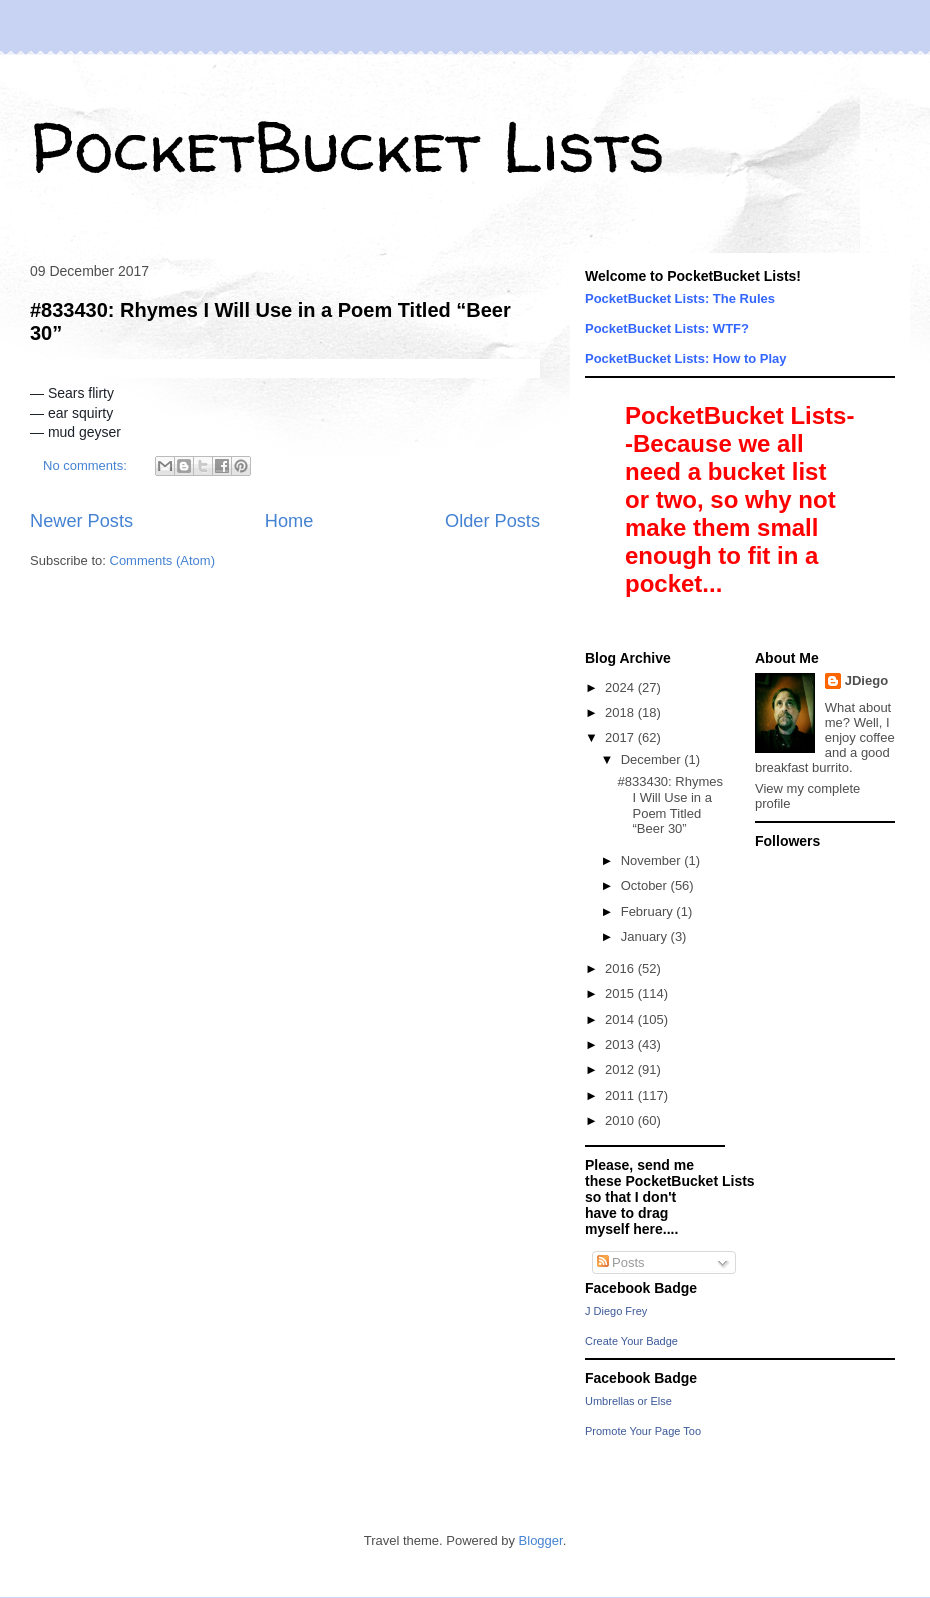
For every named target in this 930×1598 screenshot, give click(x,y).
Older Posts (492, 521)
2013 (621, 1044)
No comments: (86, 465)
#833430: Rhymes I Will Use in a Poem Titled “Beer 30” (670, 805)
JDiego (866, 680)
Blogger (541, 1540)
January (646, 936)
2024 (621, 687)
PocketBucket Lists (347, 146)
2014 (621, 1019)
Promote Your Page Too (643, 1431)
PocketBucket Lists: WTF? (667, 328)
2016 (621, 968)
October (646, 885)
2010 (621, 1120)
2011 (621, 1095)
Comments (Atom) (162, 560)
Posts (621, 1262)
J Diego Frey (616, 1311)
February (649, 911)
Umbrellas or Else (628, 1401)
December (653, 759)
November (653, 860)
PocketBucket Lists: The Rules (680, 298)
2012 (621, 1069)
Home (289, 521)
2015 (621, 993)
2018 (621, 712)
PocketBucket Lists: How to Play (686, 358)
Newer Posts (81, 521)
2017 (621, 737)
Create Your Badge (631, 1341)
